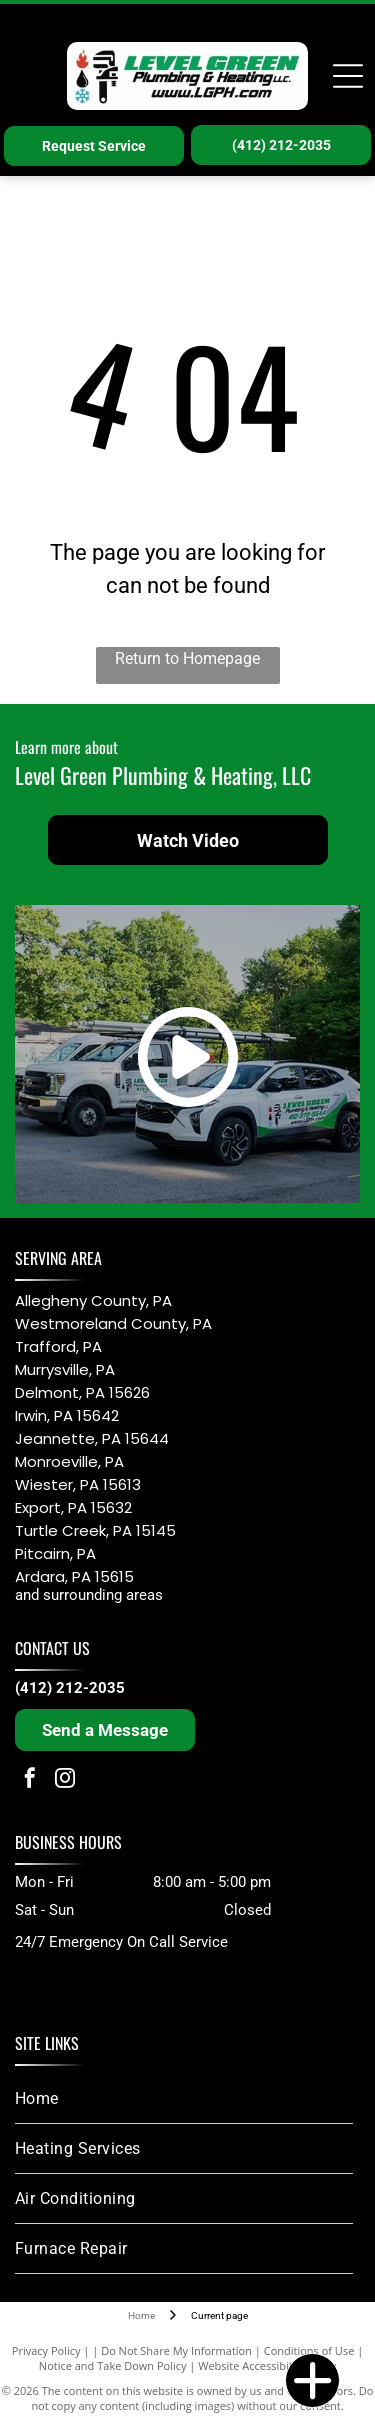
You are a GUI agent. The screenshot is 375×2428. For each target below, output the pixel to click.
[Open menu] (348, 76)
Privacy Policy (46, 2350)
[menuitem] (184, 2099)
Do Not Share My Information (176, 2350)
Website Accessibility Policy (267, 2365)
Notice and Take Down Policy (113, 2365)
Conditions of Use (309, 2350)
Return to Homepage (187, 658)
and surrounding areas (89, 1595)
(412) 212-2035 (70, 1688)
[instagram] (65, 1780)
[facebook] (30, 1780)
